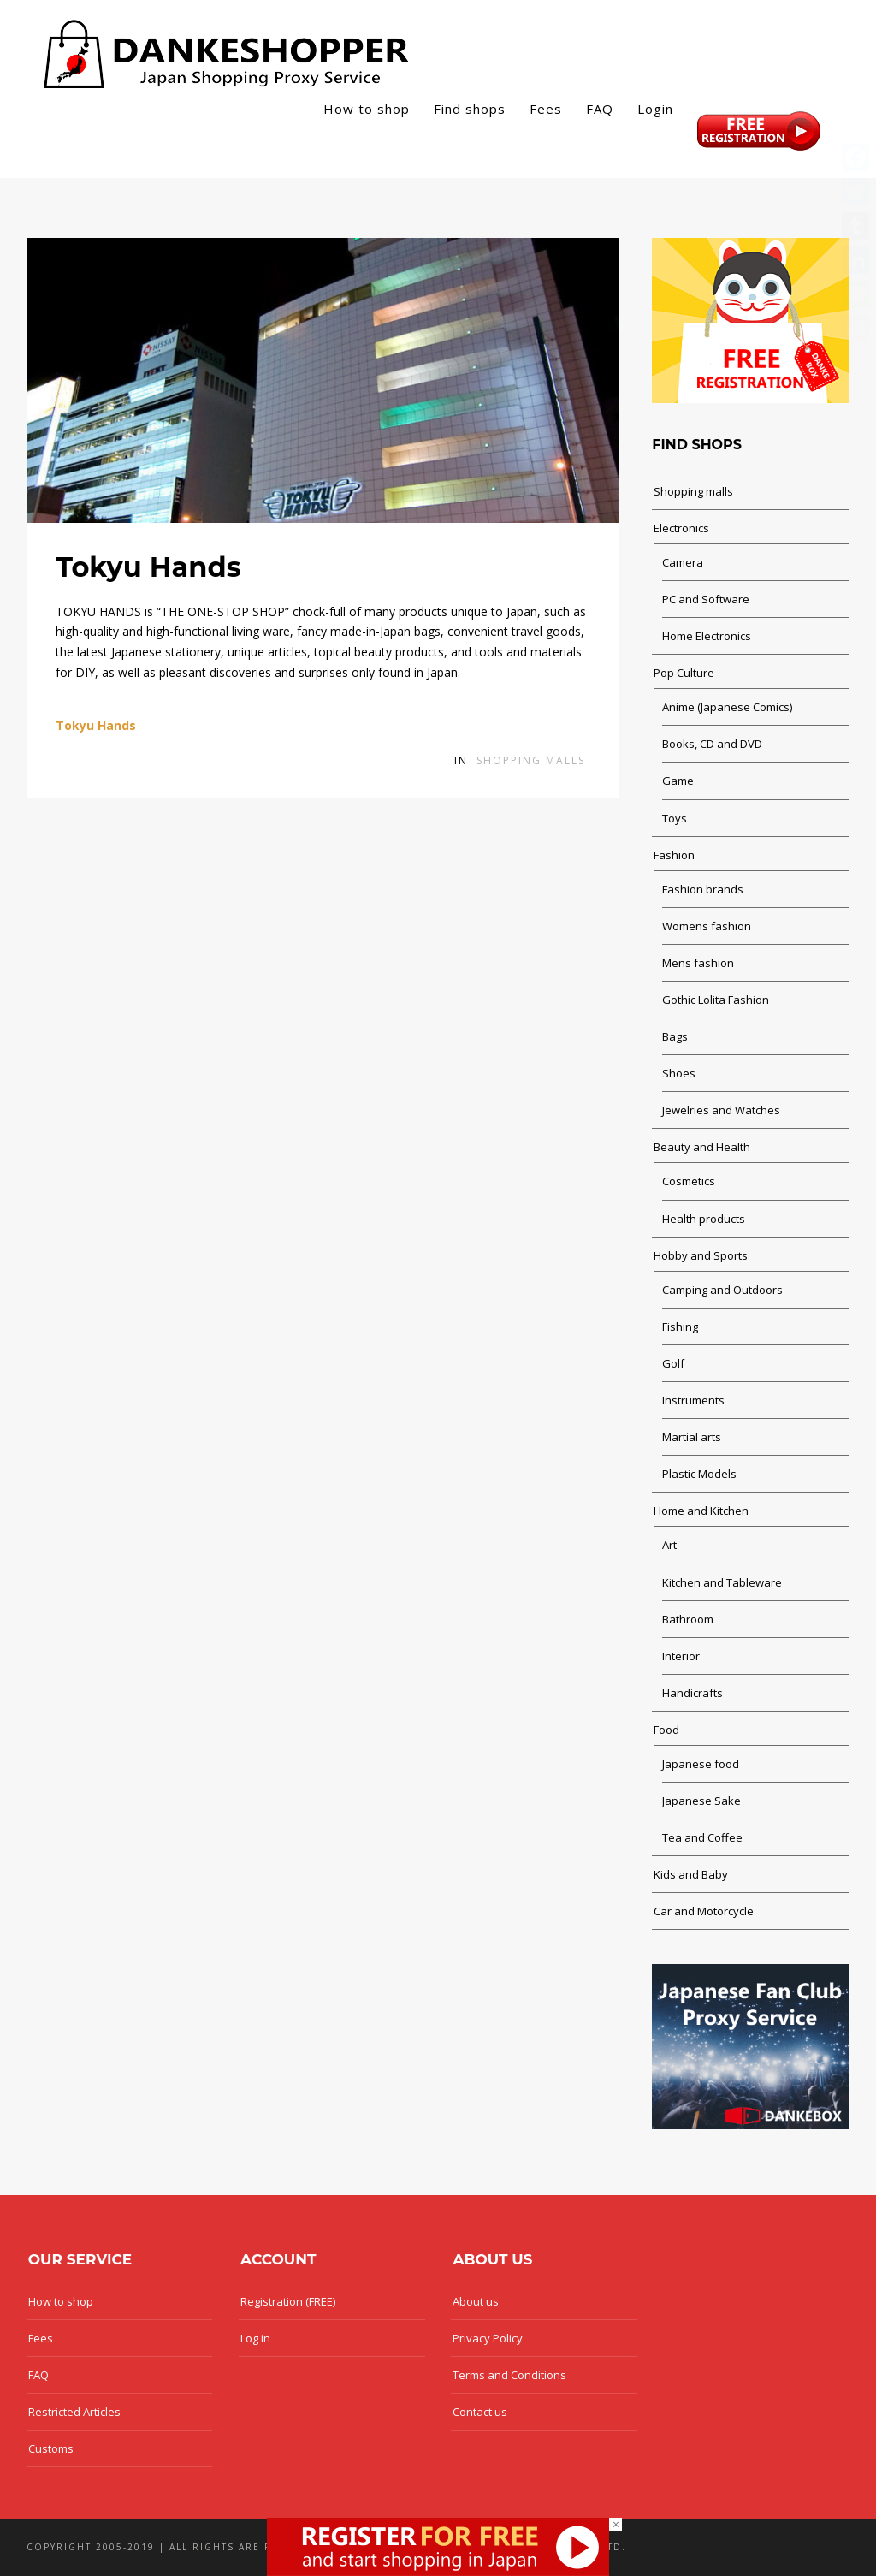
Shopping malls (530, 760)
